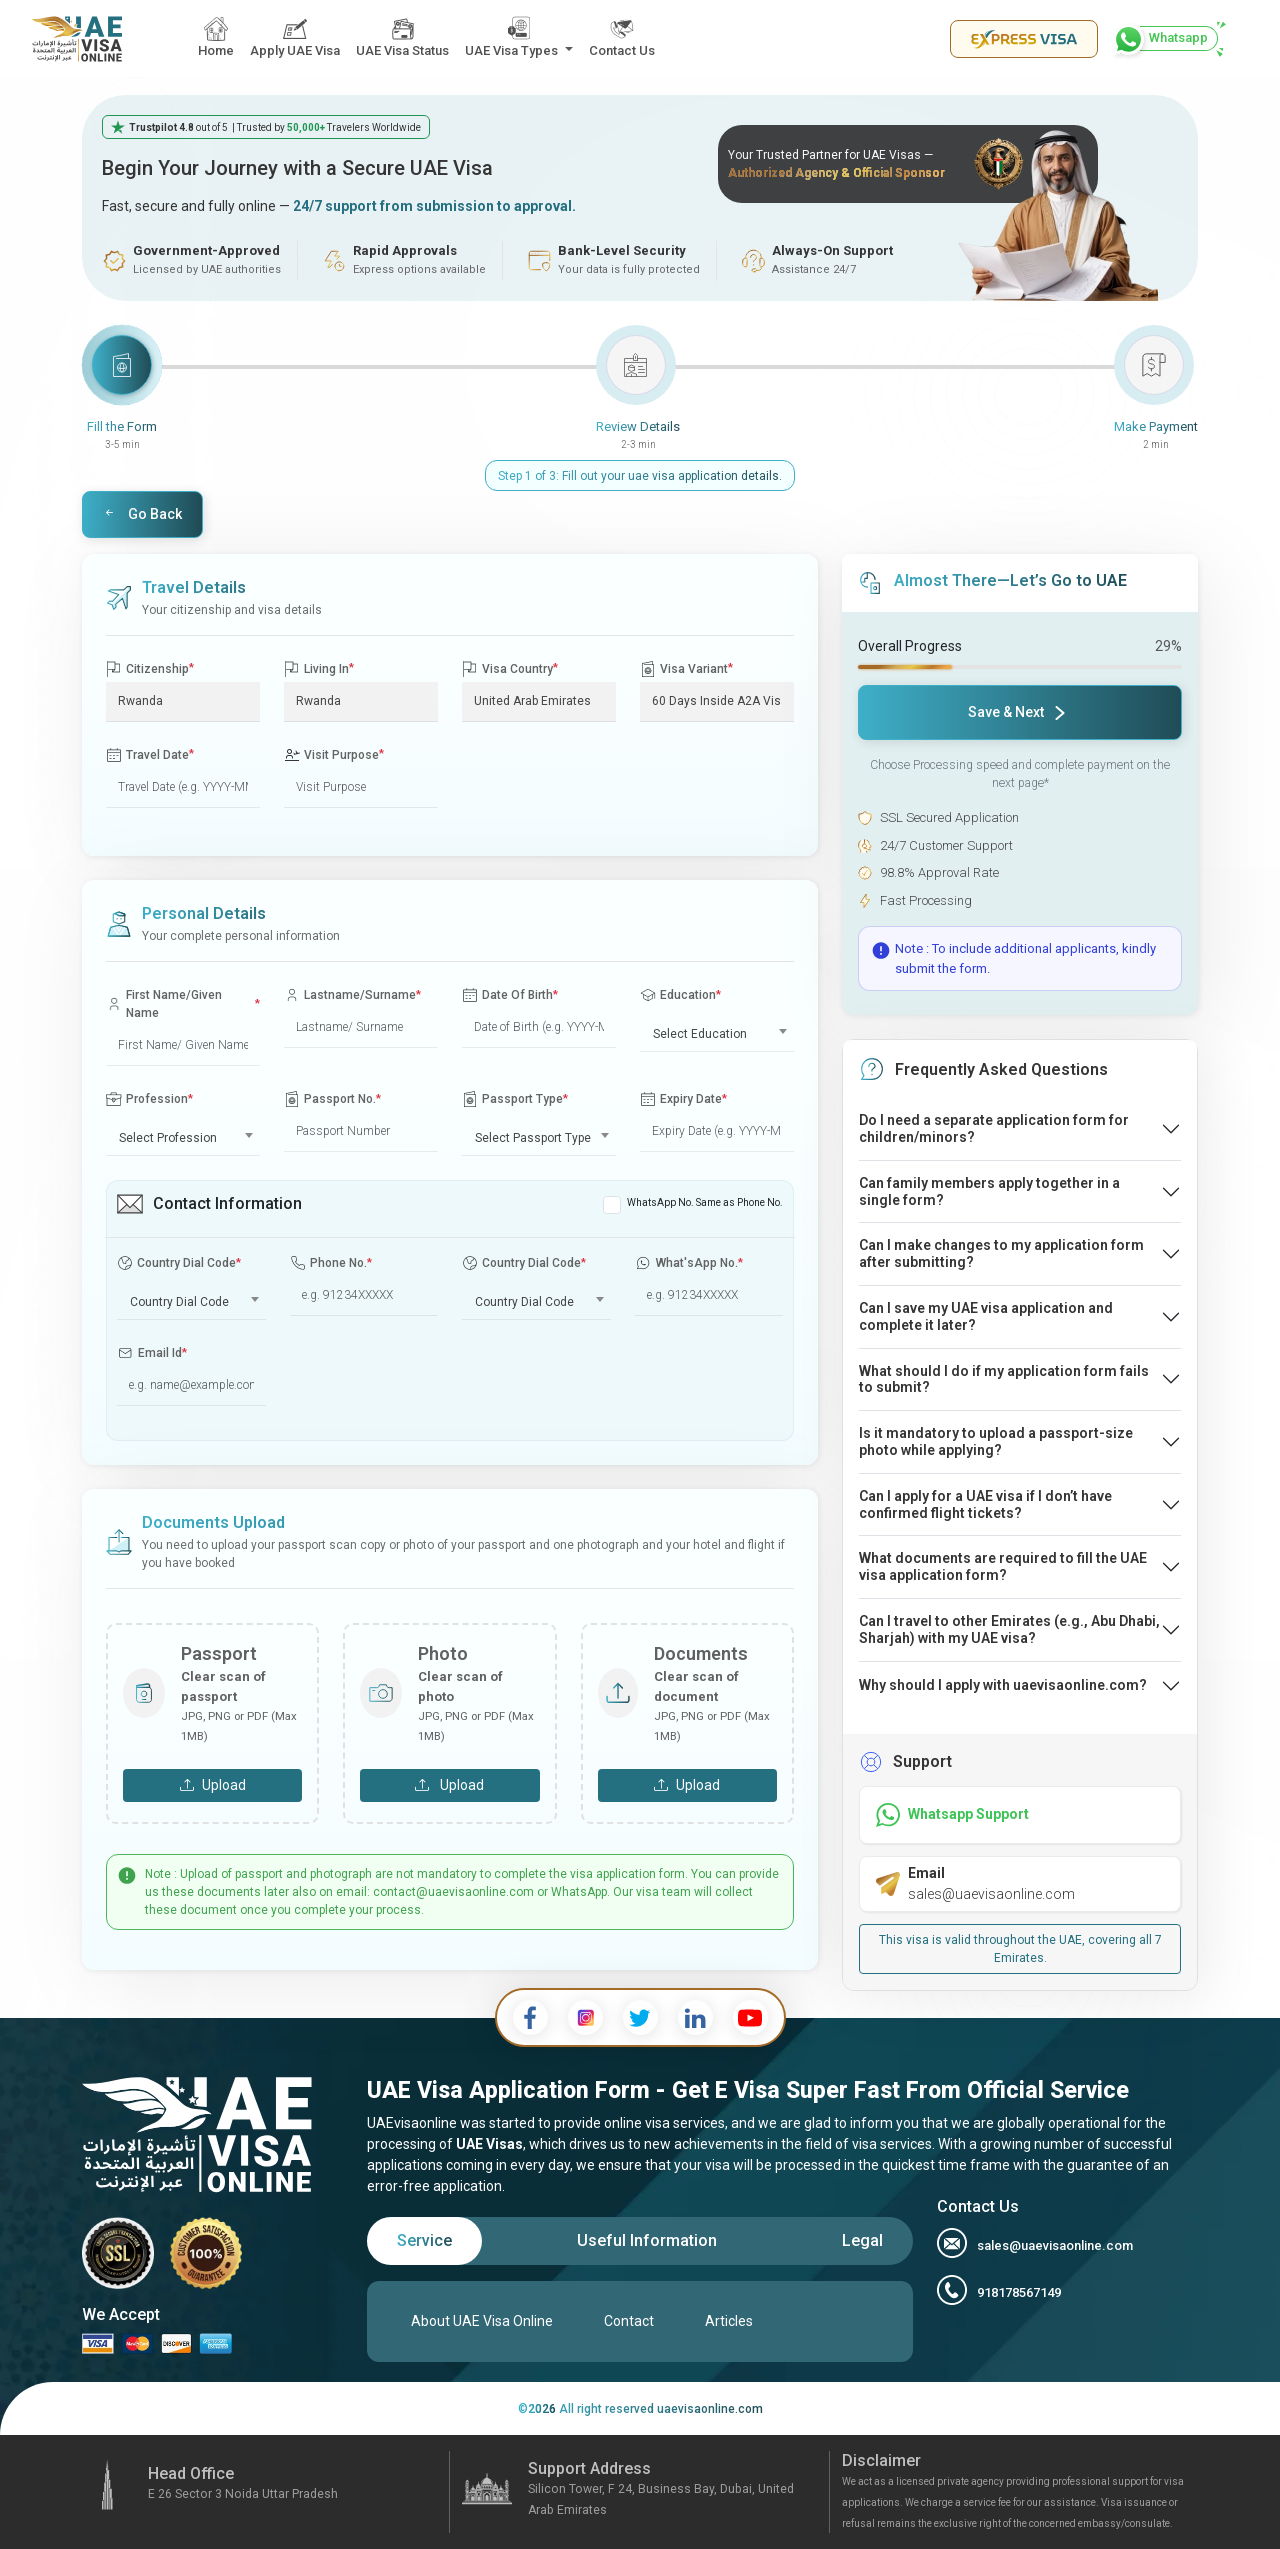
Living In (319, 668)
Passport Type (515, 1099)
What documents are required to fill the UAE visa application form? (1003, 1566)
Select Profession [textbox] (168, 1138)
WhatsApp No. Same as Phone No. (705, 1202)
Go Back (142, 514)
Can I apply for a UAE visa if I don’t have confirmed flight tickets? (985, 1504)
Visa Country (510, 668)
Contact (629, 2321)
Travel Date (150, 754)
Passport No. (332, 1099)
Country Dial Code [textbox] (179, 1302)
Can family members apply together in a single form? (989, 1191)
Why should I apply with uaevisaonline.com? (1003, 1685)
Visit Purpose (334, 754)
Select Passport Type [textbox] (533, 1138)
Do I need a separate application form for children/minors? (994, 1128)
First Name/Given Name (183, 1004)
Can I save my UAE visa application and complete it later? (986, 1316)
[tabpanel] (640, 2321)
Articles (729, 2321)
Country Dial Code (179, 1263)
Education (680, 995)
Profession (149, 1098)
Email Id (152, 1353)
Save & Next (1016, 712)
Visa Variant (686, 668)
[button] (519, 38)
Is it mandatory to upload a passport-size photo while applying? (996, 1441)
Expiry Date (683, 1099)
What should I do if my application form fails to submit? (1004, 1379)
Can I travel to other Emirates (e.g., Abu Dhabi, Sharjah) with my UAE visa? (1009, 1629)
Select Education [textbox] (700, 1034)
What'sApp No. (689, 1263)
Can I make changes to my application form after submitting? (1001, 1253)
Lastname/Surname (352, 995)
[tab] (424, 2241)
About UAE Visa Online (482, 2321)
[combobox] (717, 1030)
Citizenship (150, 668)
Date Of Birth (510, 995)
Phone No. (331, 1263)
